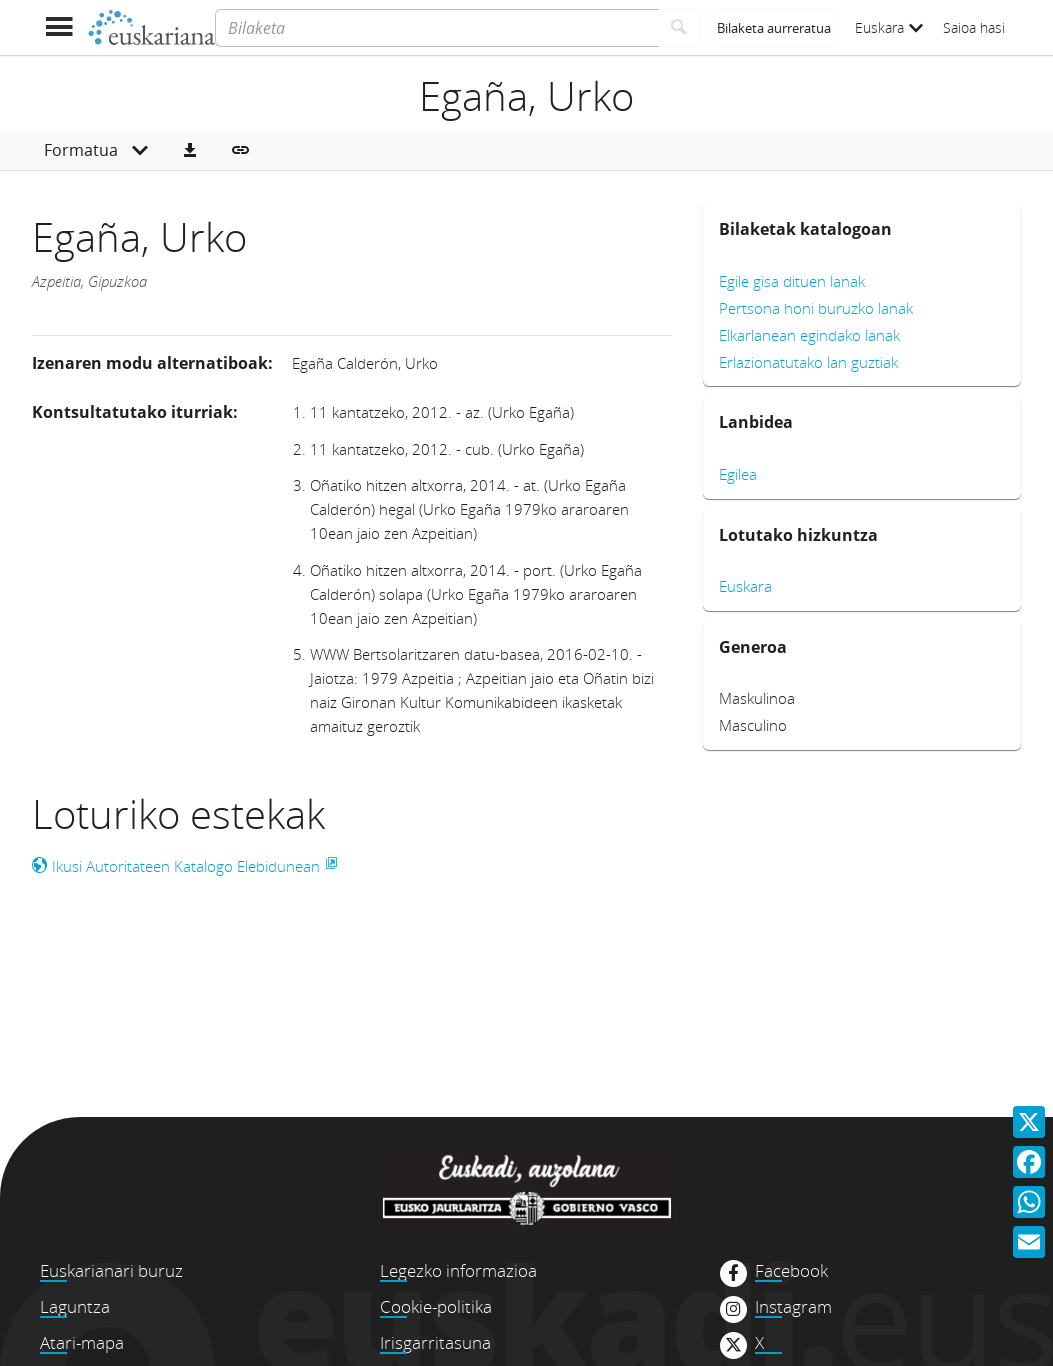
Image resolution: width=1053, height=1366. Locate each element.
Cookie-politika (436, 1306)
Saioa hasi (974, 27)
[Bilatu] (679, 28)
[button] (190, 151)
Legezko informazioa (458, 1270)
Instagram (793, 1307)
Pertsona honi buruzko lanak (816, 308)
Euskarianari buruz (111, 1270)
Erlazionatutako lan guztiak (808, 362)
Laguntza (75, 1306)
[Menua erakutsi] (59, 27)
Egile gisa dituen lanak (792, 281)
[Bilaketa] (436, 28)
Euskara (889, 27)
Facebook (791, 1271)
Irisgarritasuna (435, 1342)
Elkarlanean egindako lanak (809, 335)
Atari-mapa (82, 1342)
